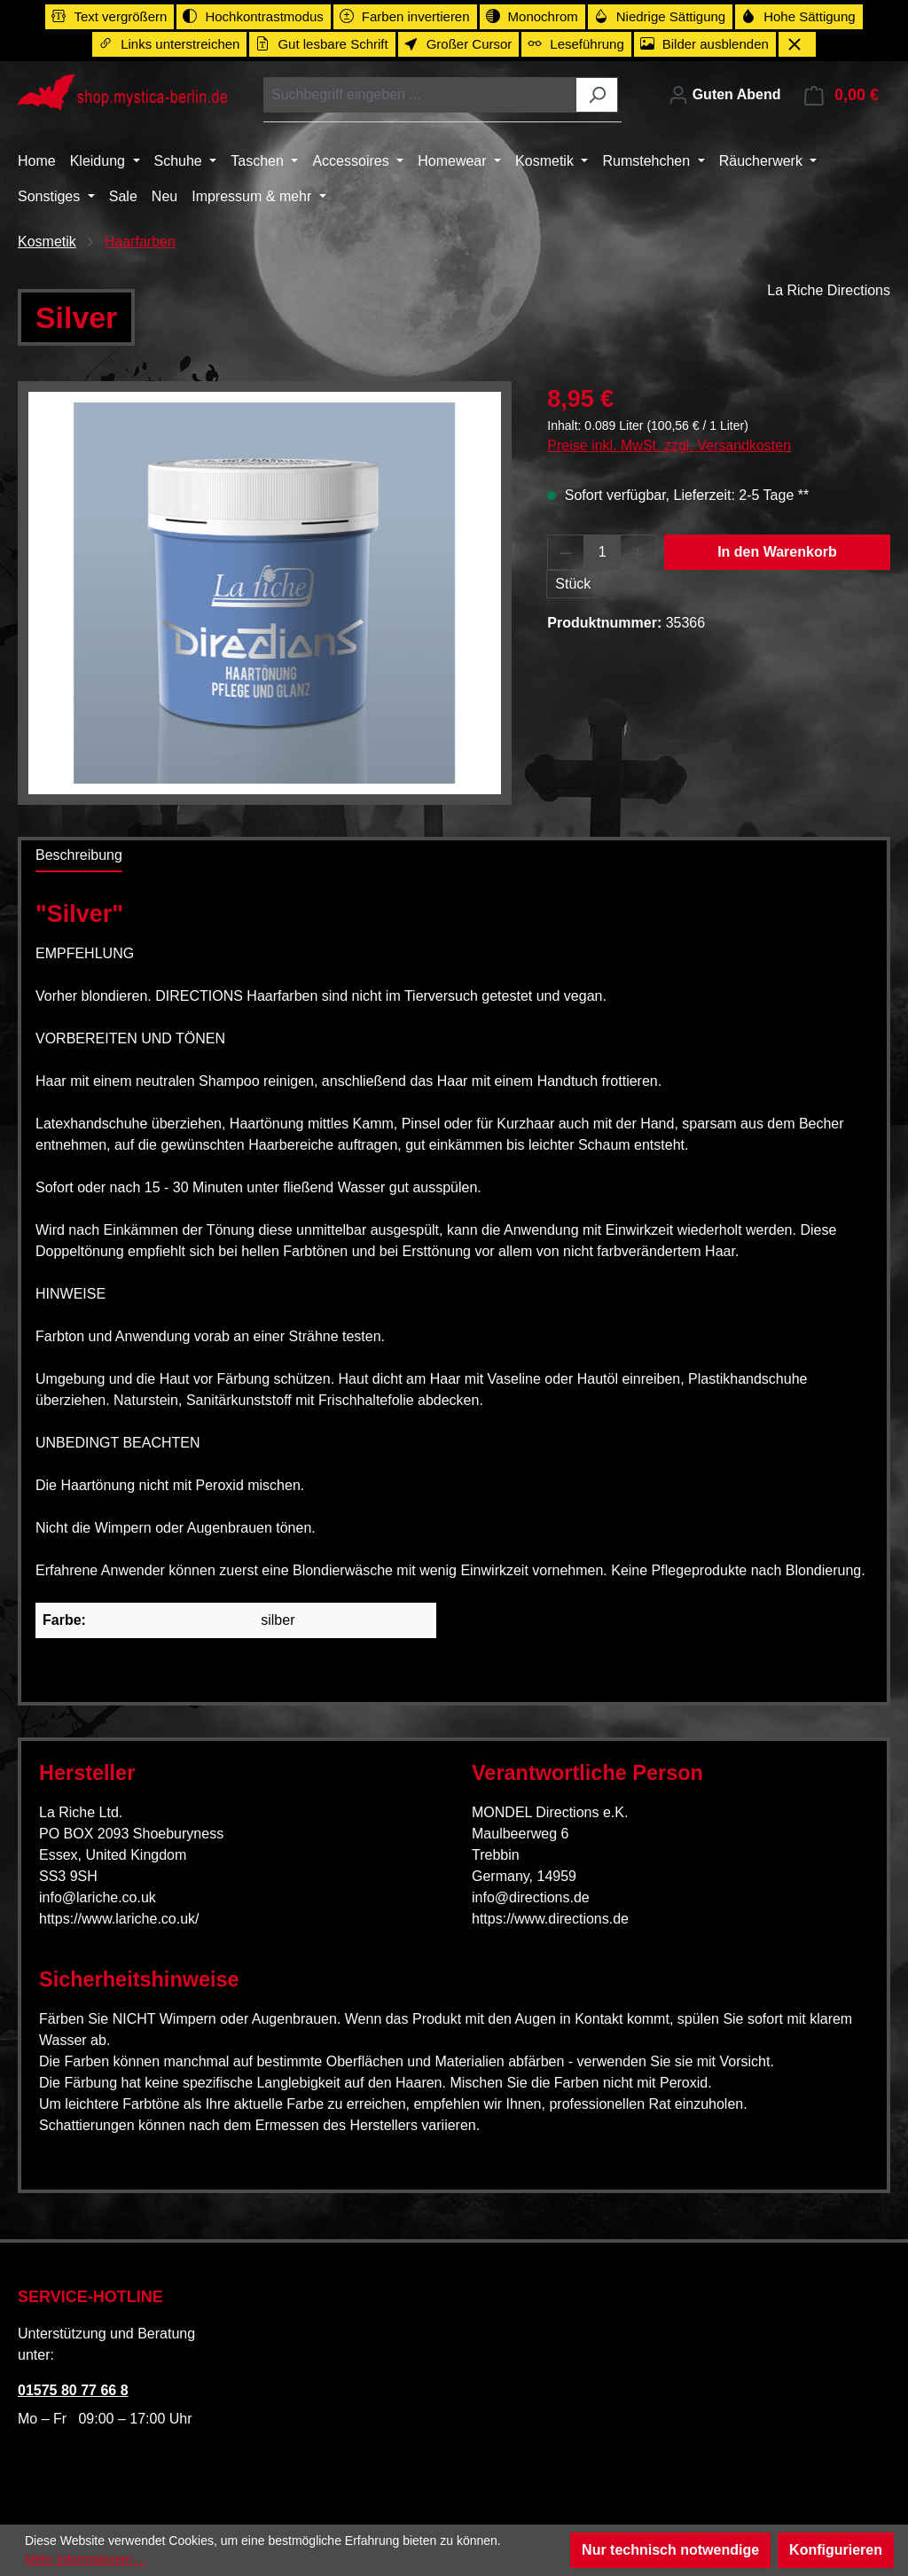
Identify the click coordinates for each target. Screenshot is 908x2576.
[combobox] (420, 95)
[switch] (109, 16)
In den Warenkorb (777, 551)
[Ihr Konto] (724, 95)
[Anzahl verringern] (565, 552)
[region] (264, 593)
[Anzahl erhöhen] (638, 552)
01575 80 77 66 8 (73, 2390)
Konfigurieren (835, 2549)
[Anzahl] (602, 552)
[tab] (78, 856)
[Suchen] (597, 95)
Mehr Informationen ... (85, 2559)
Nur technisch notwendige (670, 2549)
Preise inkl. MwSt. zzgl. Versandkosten (669, 445)
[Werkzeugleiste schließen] (797, 44)
